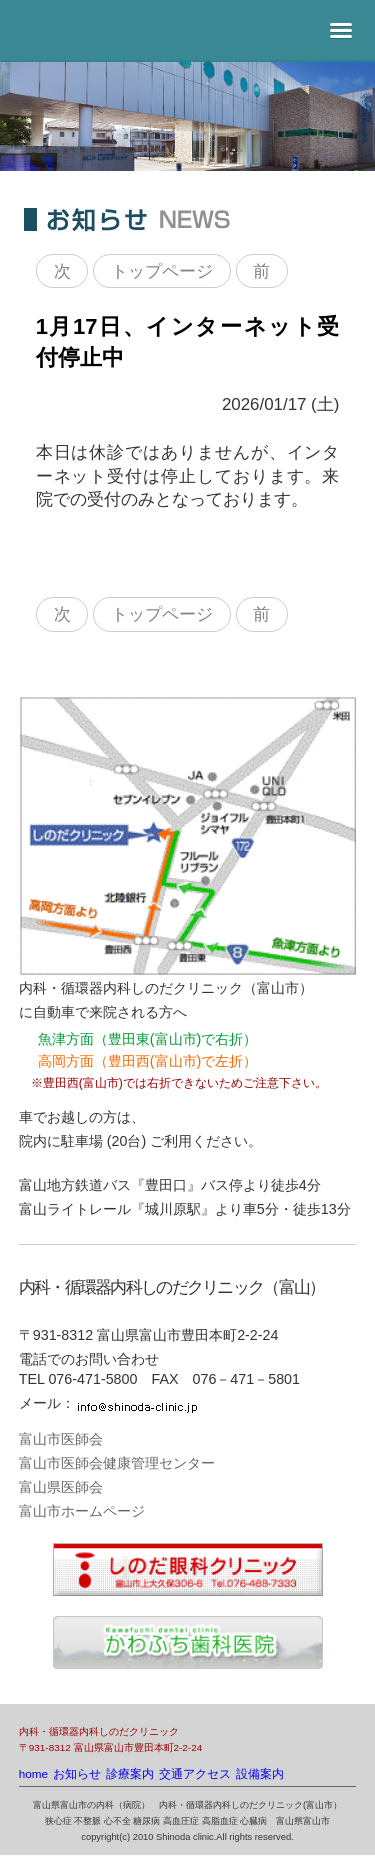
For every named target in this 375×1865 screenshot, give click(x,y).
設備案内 (260, 1773)
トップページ (162, 270)
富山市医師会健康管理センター (117, 1463)
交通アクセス (195, 1773)
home (33, 1773)
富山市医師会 (61, 1439)
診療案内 (130, 1773)
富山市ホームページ (82, 1511)
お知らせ (77, 1773)
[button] (341, 30)
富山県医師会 (61, 1487)
